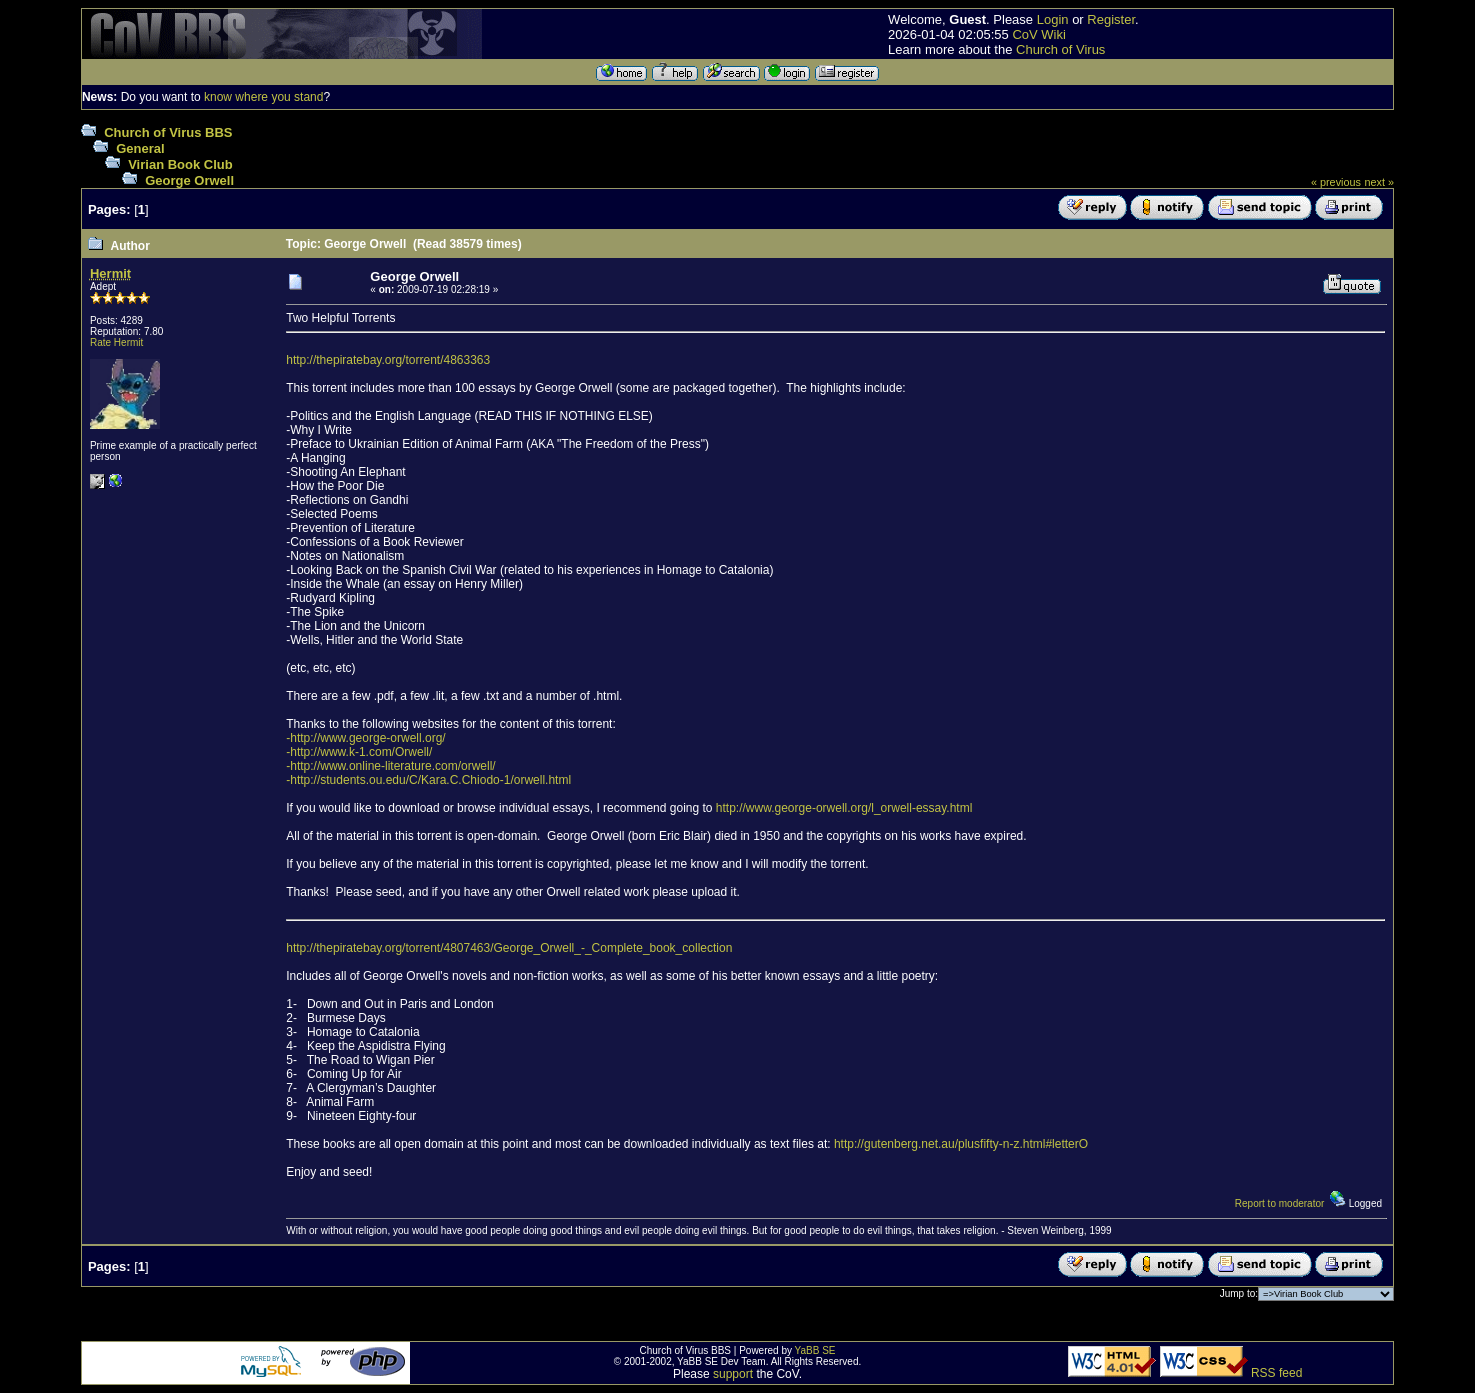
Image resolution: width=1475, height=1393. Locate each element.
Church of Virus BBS (168, 132)
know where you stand (263, 97)
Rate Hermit (116, 342)
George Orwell (189, 180)
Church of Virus (1060, 49)
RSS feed (1276, 1373)
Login (1053, 19)
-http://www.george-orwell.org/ (365, 738)
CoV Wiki (1038, 34)
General (140, 148)
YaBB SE (815, 1350)
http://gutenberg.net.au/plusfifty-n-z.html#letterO (961, 1144)
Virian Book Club (180, 164)
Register (1111, 19)
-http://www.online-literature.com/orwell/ (390, 766)
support (733, 1374)
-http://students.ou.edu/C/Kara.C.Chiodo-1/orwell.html (428, 780)
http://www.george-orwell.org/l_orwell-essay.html (844, 808)
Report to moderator (1280, 1203)
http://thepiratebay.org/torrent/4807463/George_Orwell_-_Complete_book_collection (509, 948)
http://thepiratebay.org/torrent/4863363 (388, 360)
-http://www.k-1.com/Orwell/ (359, 752)
